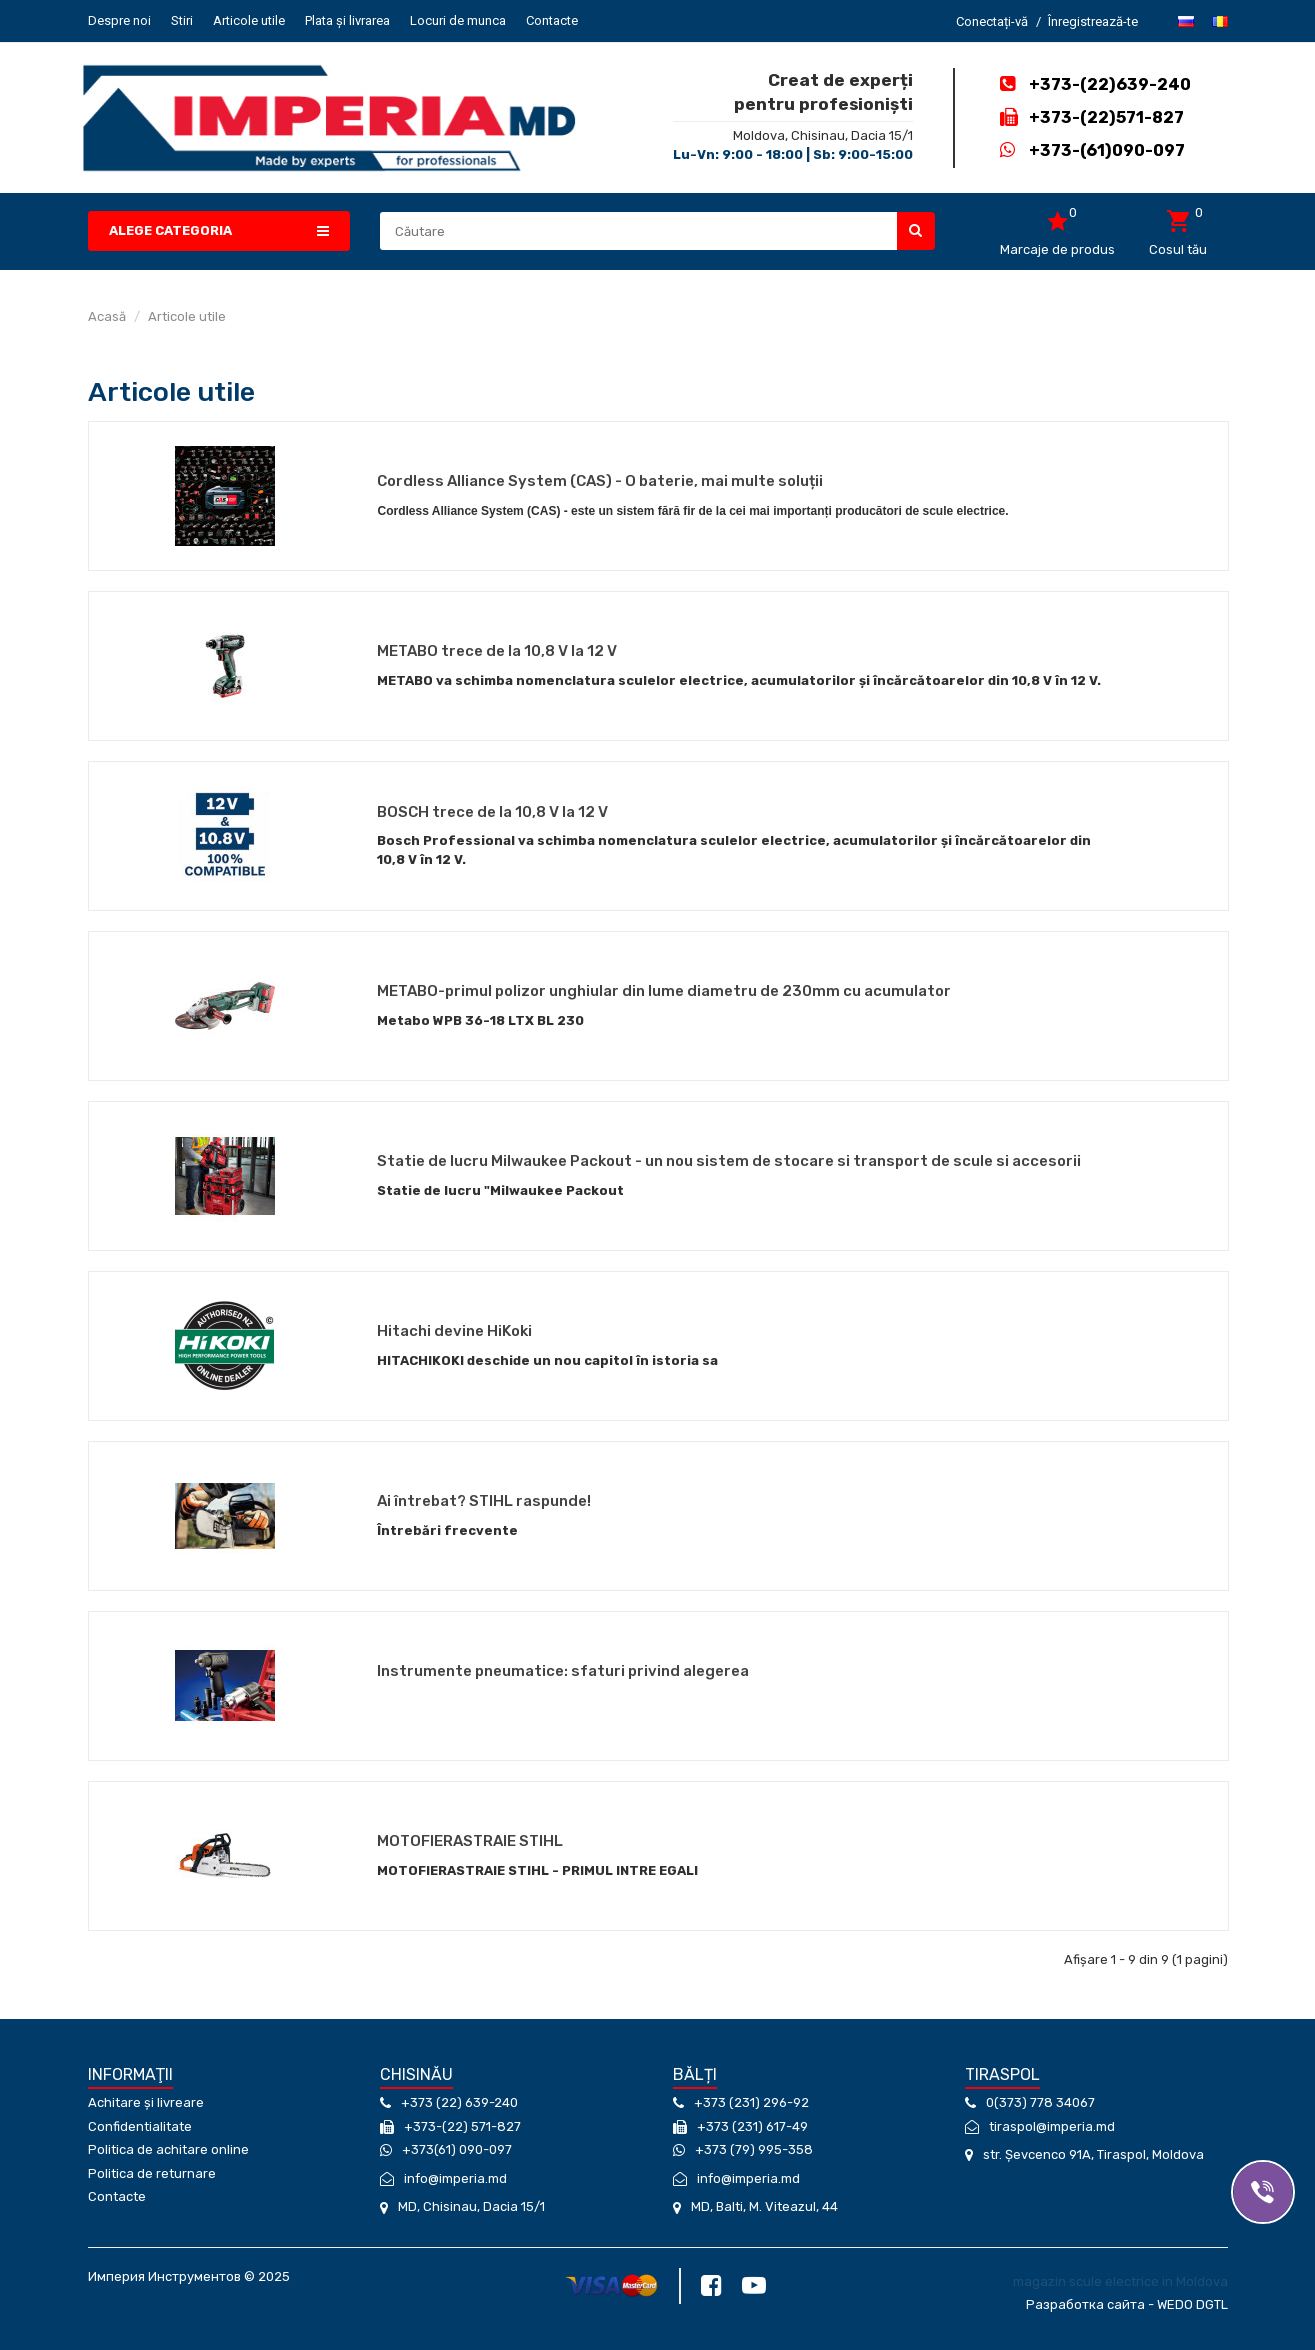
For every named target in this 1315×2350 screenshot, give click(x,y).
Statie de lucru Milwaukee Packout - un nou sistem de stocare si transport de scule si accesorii (729, 1161)
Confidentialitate (140, 2126)
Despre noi (119, 20)
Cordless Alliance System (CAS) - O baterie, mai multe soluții (600, 481)
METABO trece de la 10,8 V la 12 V (497, 651)
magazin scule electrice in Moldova (1120, 2281)
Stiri (182, 20)
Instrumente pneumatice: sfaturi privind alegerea (563, 1671)
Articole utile (249, 20)
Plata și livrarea (347, 20)
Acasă (107, 316)
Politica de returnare (152, 2173)
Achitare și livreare (146, 2102)
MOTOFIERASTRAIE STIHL (470, 1841)
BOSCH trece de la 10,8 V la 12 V (492, 812)
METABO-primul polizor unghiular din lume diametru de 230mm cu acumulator (664, 991)
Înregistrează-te (1093, 21)
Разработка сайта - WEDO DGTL (1127, 2304)
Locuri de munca (458, 20)
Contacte (552, 20)
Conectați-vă (992, 21)
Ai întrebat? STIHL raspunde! (484, 1501)
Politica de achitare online (168, 2149)
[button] (219, 231)
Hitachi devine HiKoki (454, 1331)
